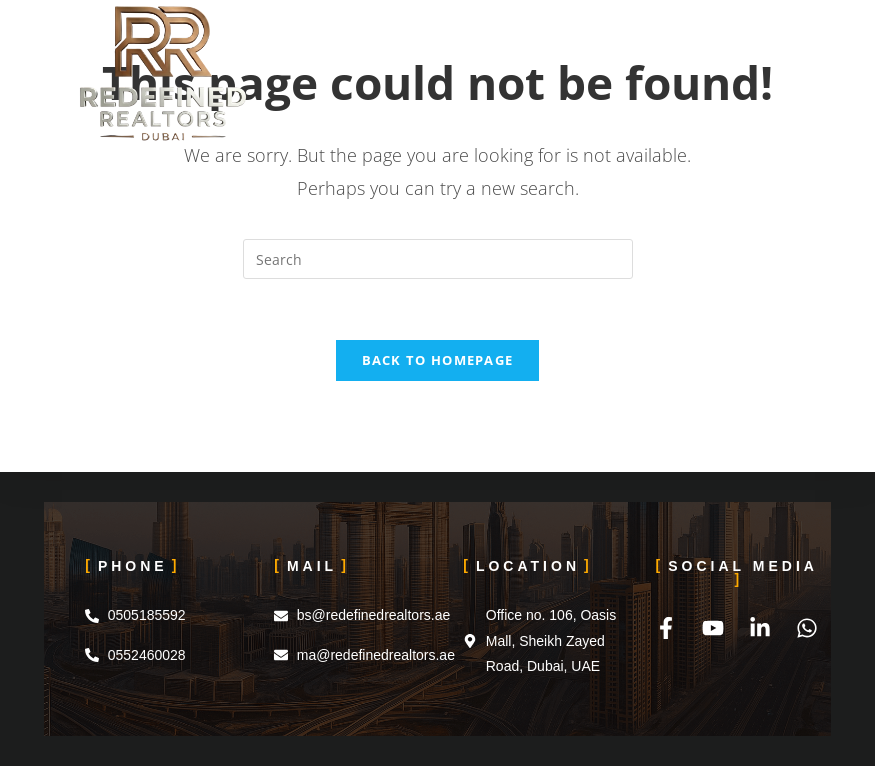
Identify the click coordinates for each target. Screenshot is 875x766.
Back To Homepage (438, 360)
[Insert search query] (438, 259)
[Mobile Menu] (768, 45)
